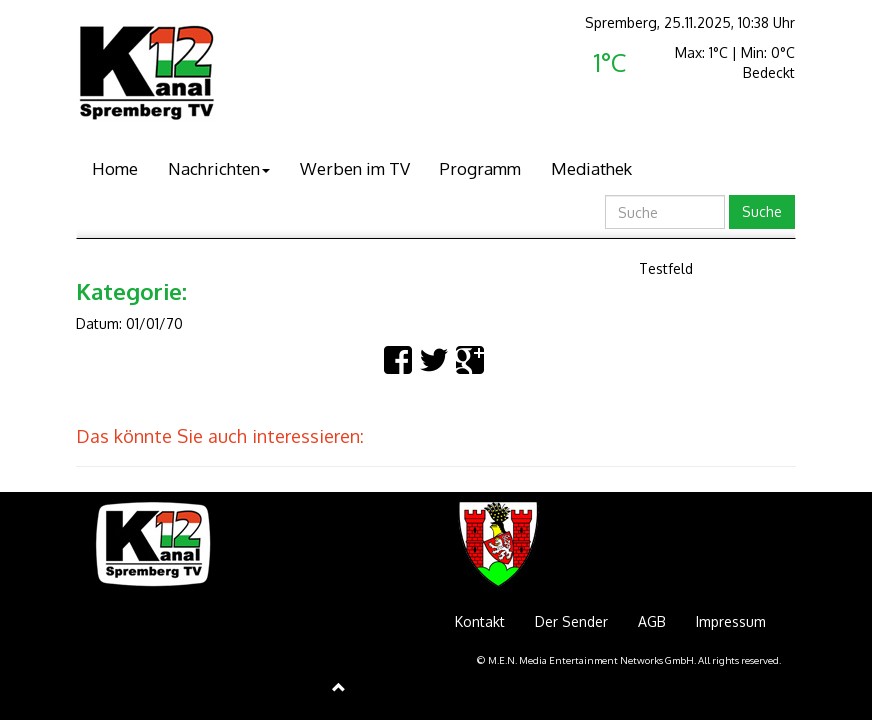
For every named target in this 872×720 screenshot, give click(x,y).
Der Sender (571, 621)
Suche (762, 211)
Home (115, 168)
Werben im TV (355, 168)
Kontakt (480, 621)
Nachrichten (219, 168)
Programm (480, 168)
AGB (652, 621)
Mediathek (591, 168)
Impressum (731, 621)
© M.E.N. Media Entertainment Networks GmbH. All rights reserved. (629, 660)
